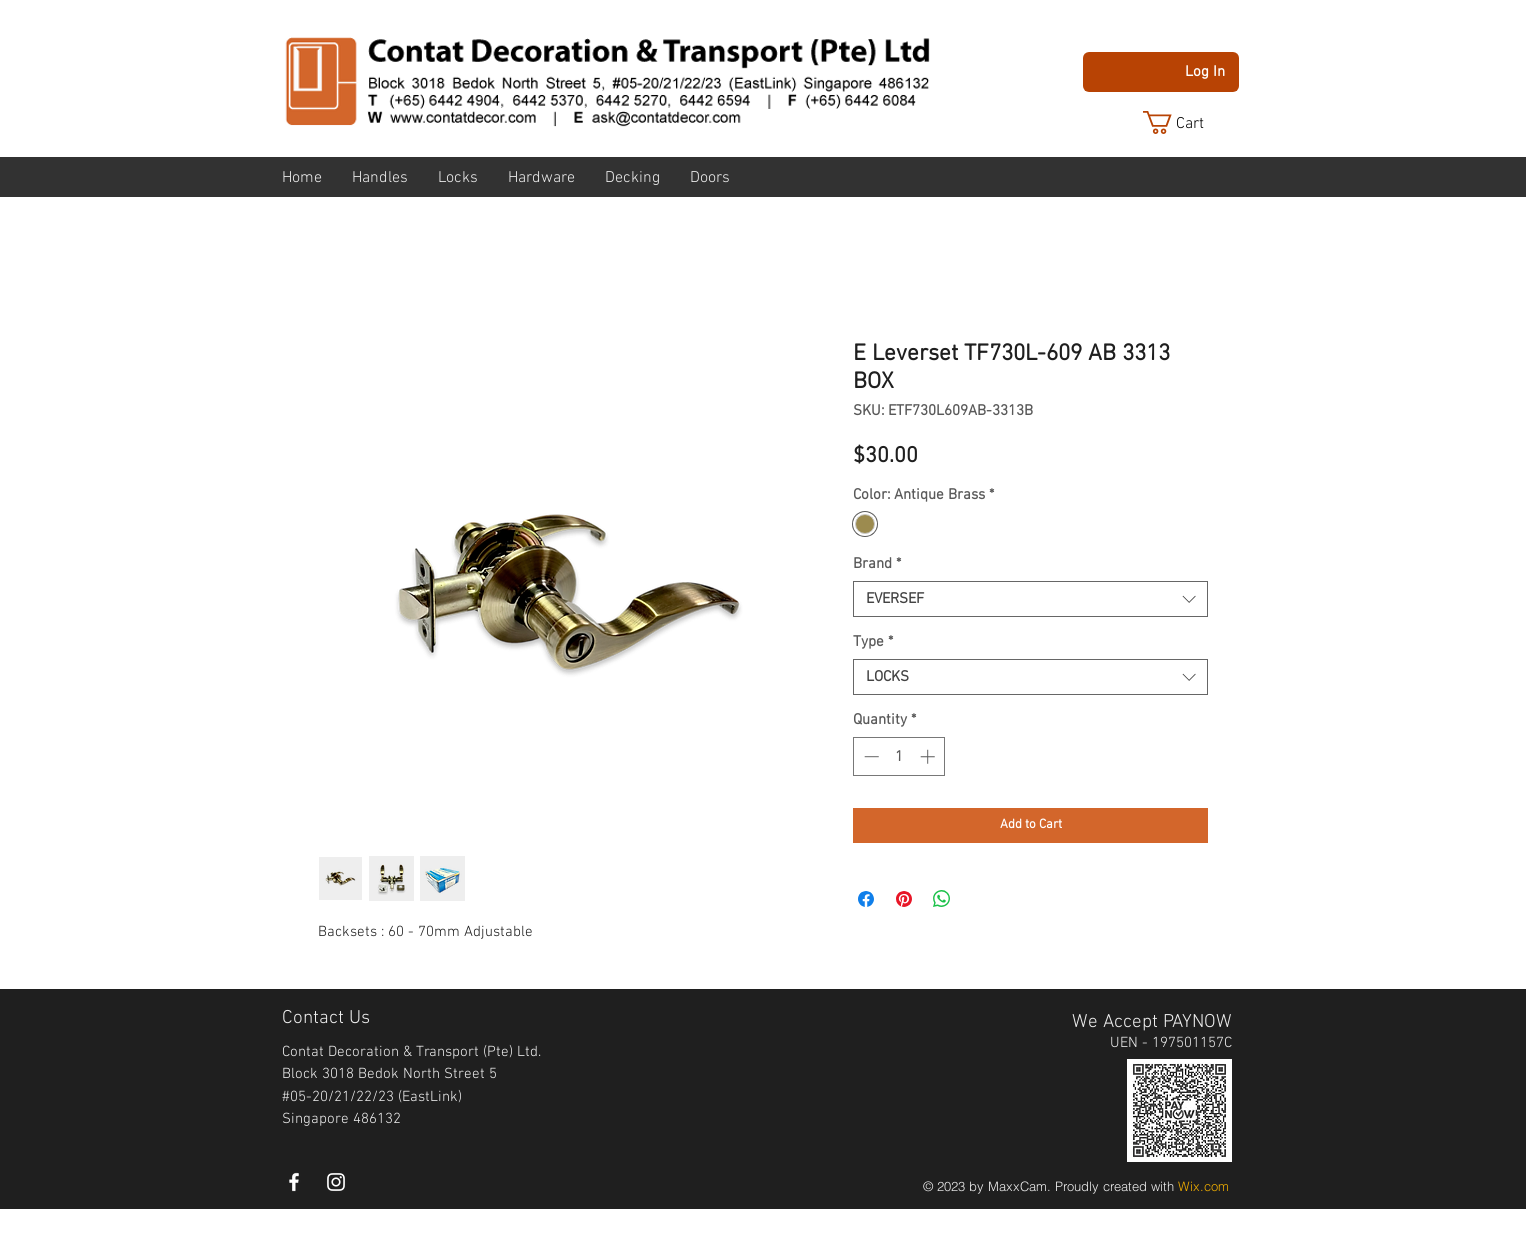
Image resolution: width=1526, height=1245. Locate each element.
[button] (1189, 122)
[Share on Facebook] (866, 899)
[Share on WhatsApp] (942, 899)
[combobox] (1030, 599)
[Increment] (929, 756)
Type (873, 642)
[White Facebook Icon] (294, 1182)
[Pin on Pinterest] (904, 899)
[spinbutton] (899, 756)
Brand (877, 564)
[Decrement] (869, 756)
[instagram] (336, 1182)
